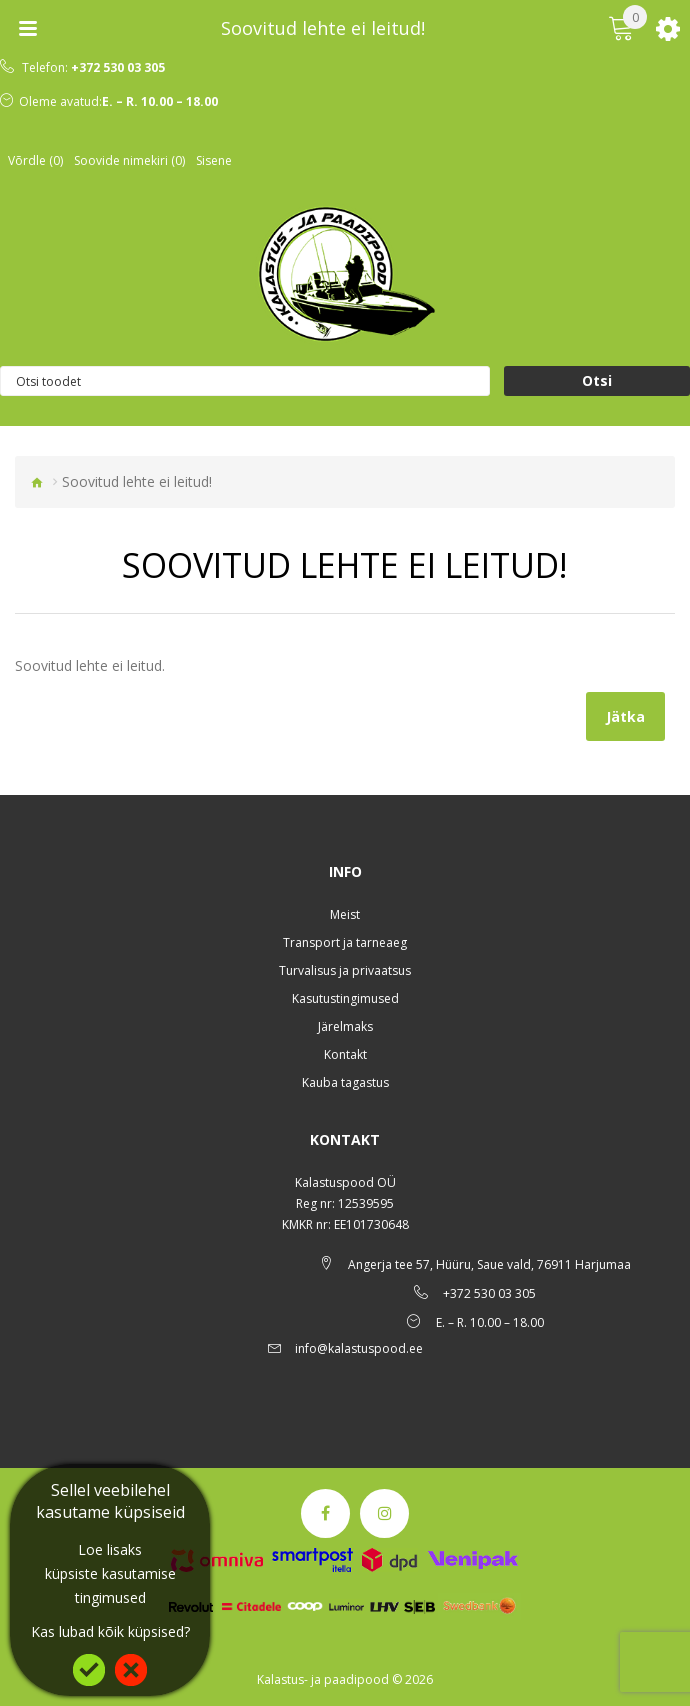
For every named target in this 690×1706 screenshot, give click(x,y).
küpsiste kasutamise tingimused (110, 1585)
